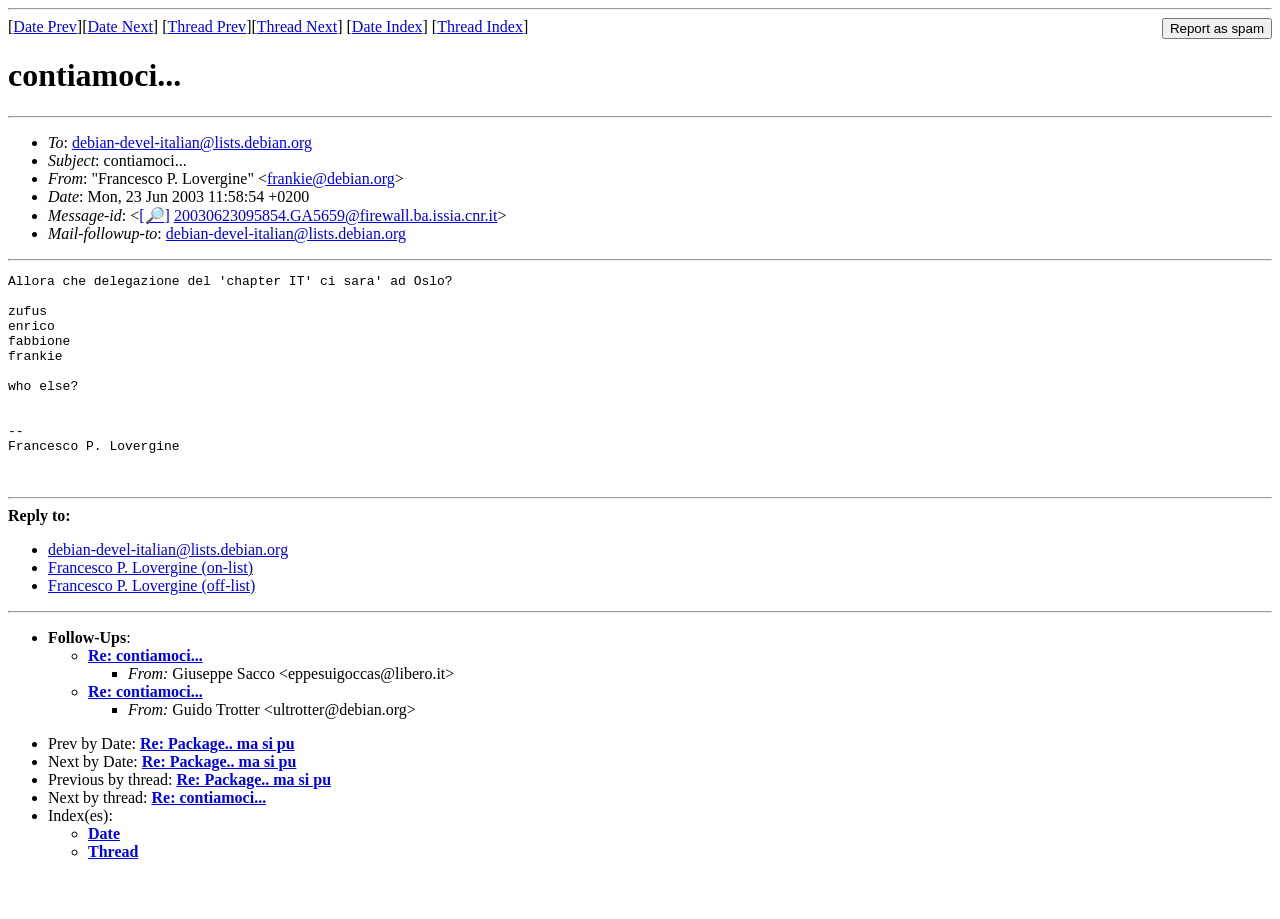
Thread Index (480, 26)
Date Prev (45, 26)
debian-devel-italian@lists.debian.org (192, 142)
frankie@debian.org (331, 178)
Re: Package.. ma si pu (217, 785)
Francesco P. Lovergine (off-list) (151, 627)
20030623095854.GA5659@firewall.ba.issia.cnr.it (336, 215)
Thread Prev (206, 26)
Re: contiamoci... (145, 697)
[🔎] (154, 215)
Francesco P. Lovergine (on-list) (150, 609)
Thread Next (297, 26)
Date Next (120, 26)
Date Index (387, 26)
